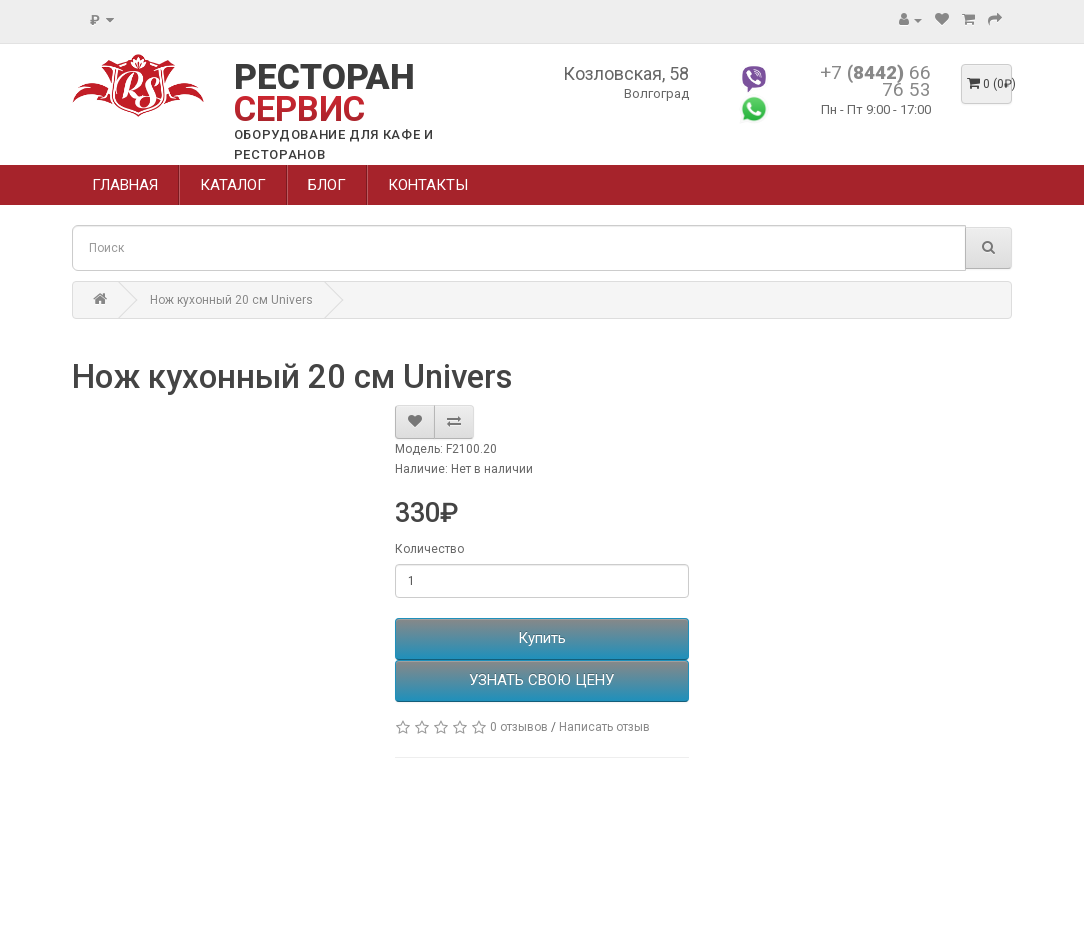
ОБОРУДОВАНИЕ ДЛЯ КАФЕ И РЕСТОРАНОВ (334, 144)
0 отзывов (519, 727)
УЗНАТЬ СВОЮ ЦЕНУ (541, 680)
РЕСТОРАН (324, 93)
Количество (429, 549)
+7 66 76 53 (875, 81)
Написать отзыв (604, 727)
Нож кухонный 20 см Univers (231, 300)
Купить (542, 638)
